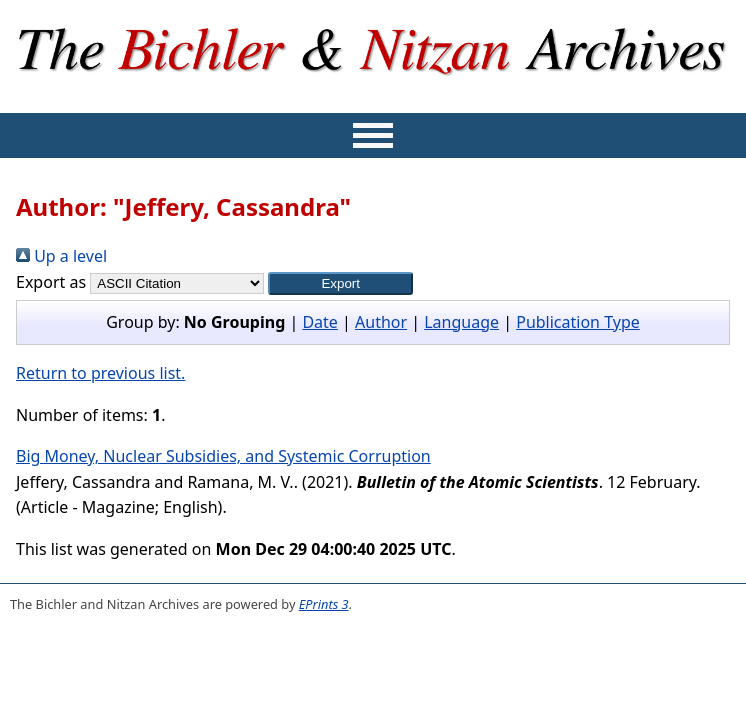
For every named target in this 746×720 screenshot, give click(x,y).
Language (461, 322)
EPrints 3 (324, 604)
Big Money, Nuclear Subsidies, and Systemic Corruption (223, 456)
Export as (51, 282)
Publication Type (578, 322)
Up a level (61, 256)
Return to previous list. (100, 373)
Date (319, 322)
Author (381, 322)
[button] (340, 283)
